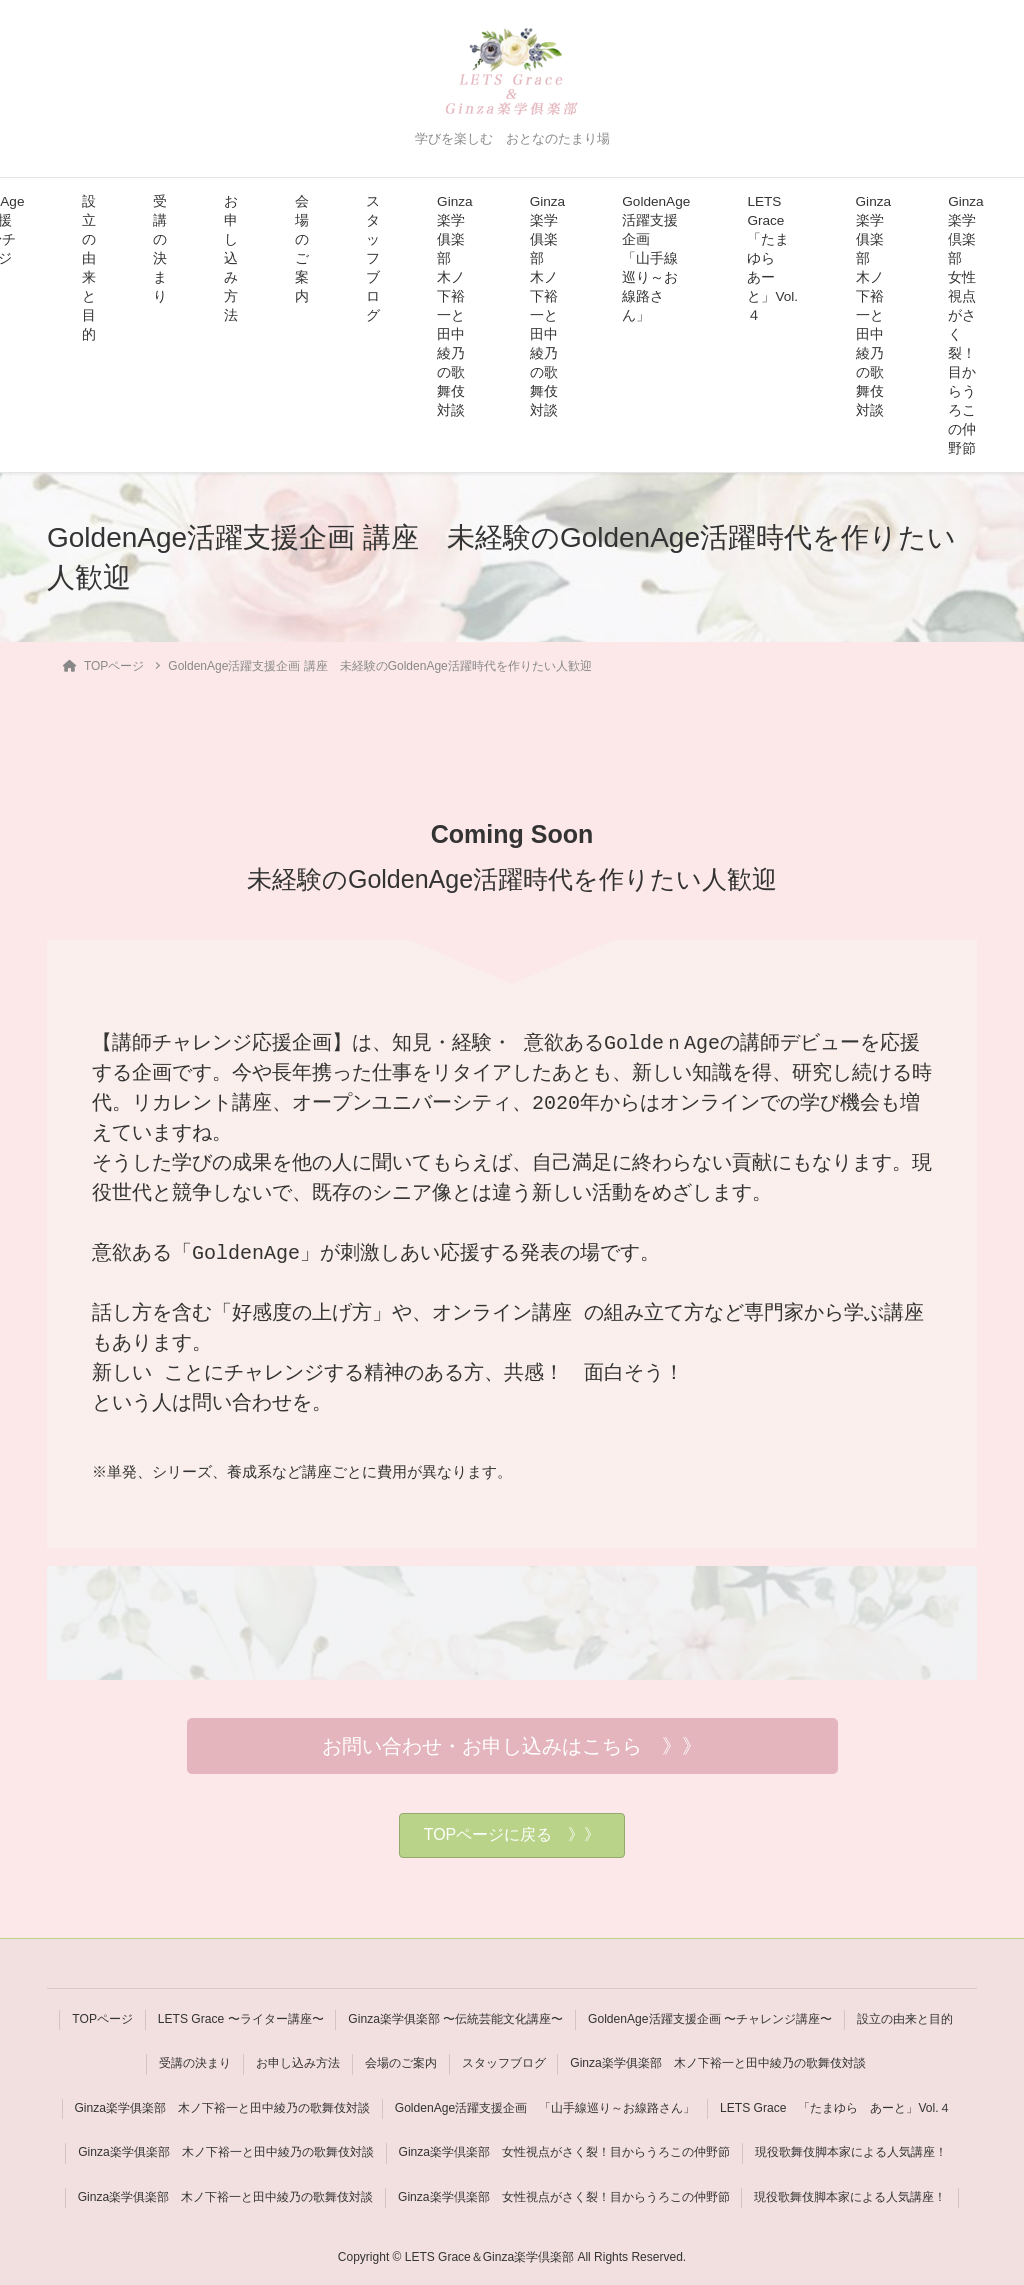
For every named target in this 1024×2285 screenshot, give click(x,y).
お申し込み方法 (231, 258)
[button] (512, 1746)
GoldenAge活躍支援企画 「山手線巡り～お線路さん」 (656, 258)
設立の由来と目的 (89, 268)
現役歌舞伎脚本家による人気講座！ (851, 2151)
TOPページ (101, 2019)
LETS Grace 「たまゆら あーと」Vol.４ (772, 258)
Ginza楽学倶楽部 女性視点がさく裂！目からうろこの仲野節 (966, 325)
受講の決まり (160, 249)
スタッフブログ (373, 258)
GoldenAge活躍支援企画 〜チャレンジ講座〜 (711, 2019)
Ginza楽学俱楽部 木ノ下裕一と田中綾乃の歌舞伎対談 (455, 306)
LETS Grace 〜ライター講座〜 (240, 2019)
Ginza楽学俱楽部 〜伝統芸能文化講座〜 (455, 2019)
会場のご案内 (302, 249)
